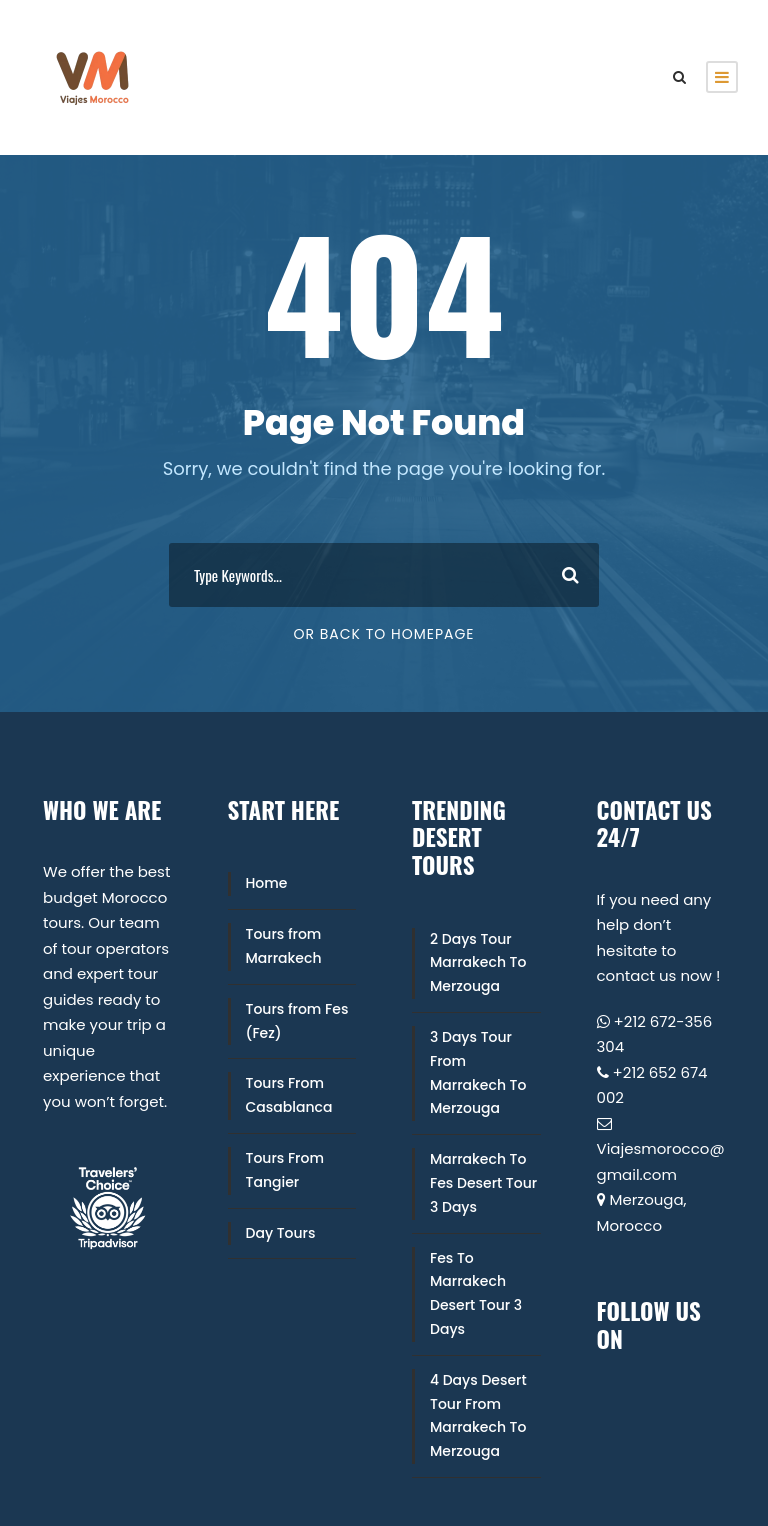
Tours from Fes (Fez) (297, 1021)
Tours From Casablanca (289, 1095)
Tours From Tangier (285, 1170)
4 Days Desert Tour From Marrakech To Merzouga (478, 1415)
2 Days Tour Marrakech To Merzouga (478, 963)
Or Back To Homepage (383, 634)
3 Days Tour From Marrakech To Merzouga (478, 1072)
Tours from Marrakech (284, 946)
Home (267, 883)
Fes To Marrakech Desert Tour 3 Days (476, 1293)
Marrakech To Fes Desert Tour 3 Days (483, 1183)
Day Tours (281, 1233)
